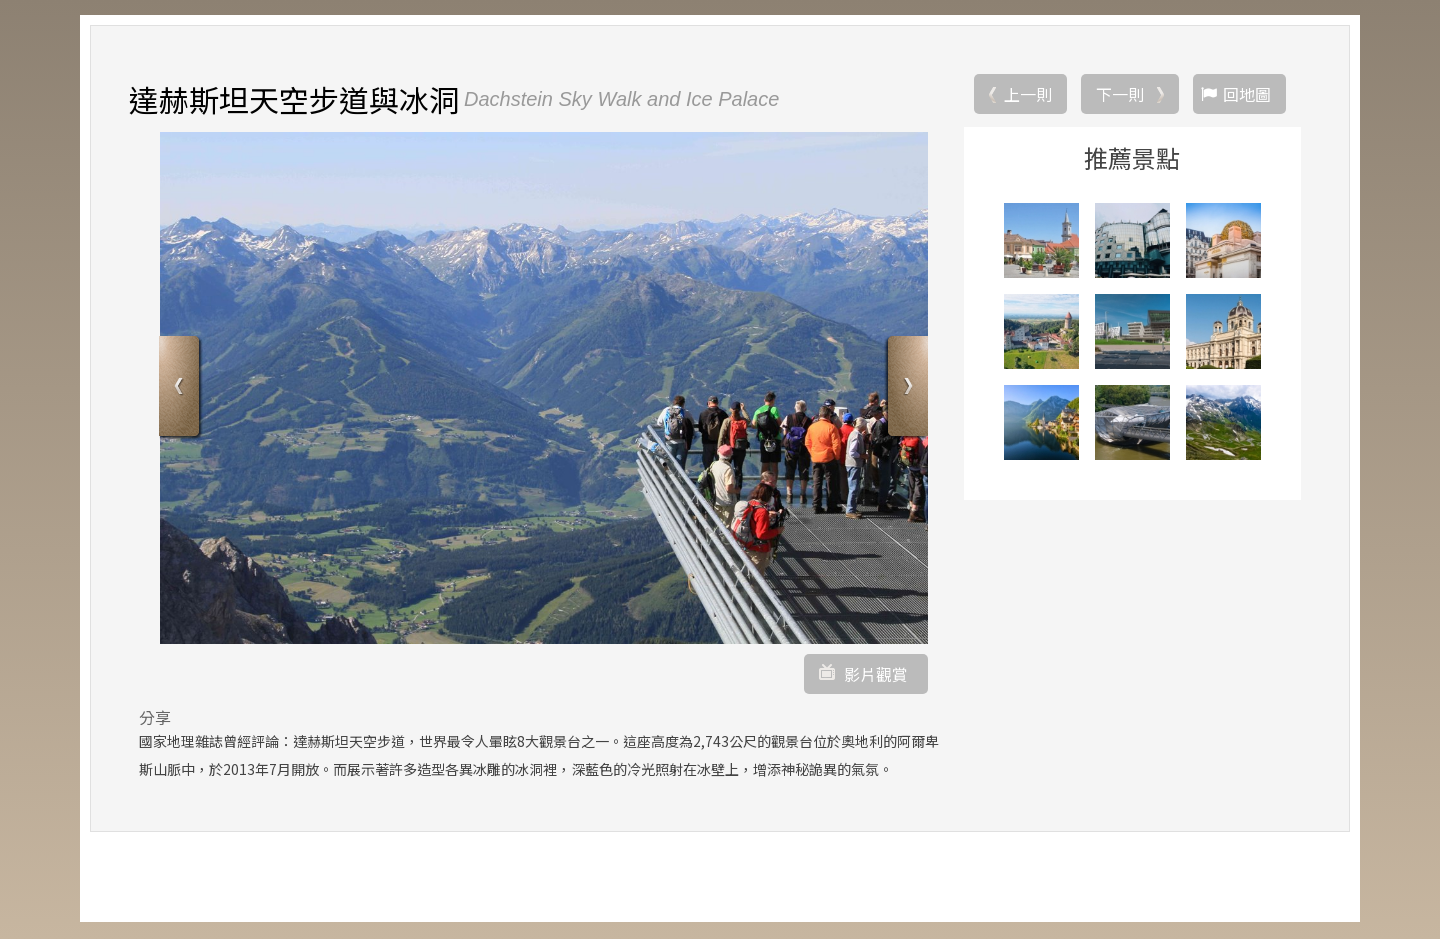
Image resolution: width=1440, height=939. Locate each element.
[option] (543, 389)
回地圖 (1247, 95)
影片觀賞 (876, 675)
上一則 (1028, 95)
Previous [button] (181, 390)
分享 (155, 718)
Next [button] (905, 390)
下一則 (1120, 95)
